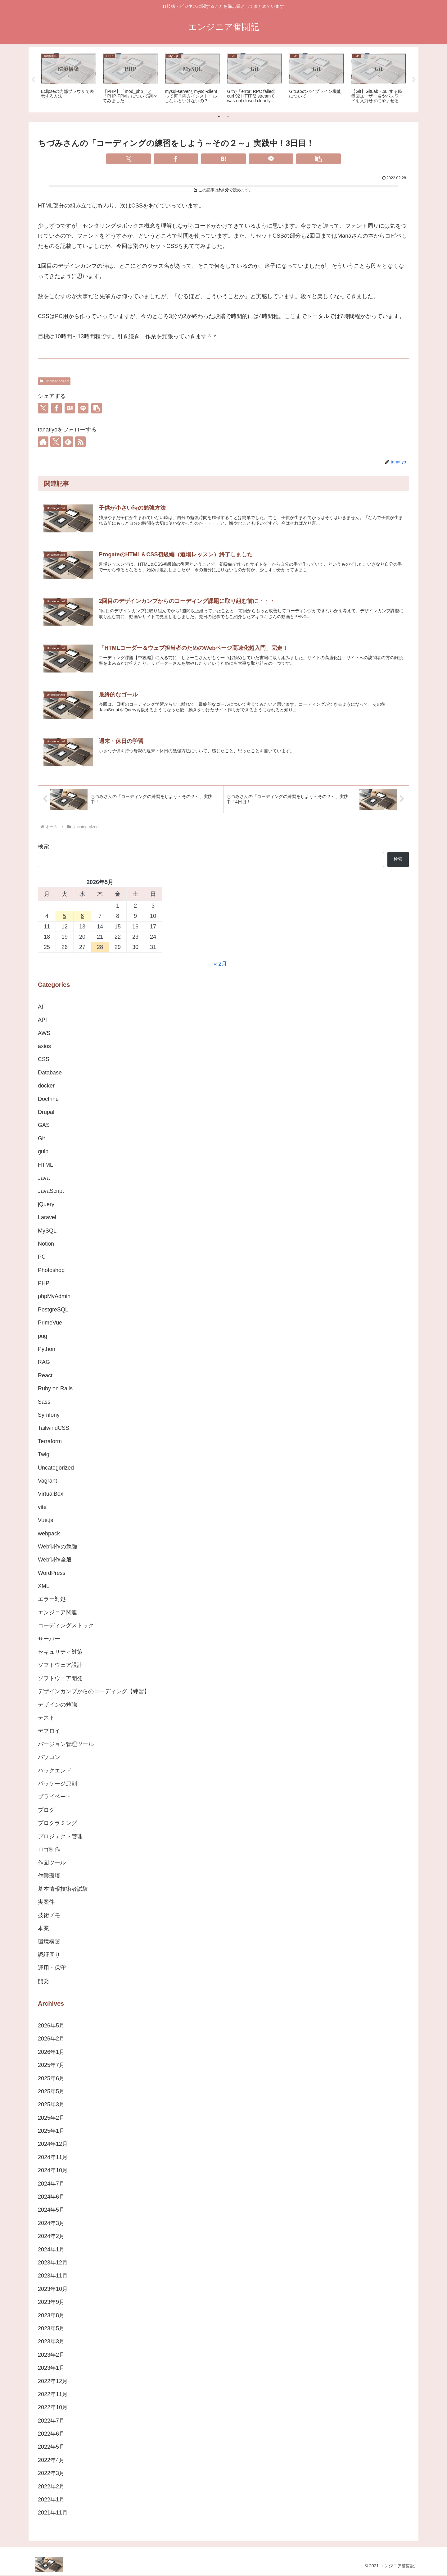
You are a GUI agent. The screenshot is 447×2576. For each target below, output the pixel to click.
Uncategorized (54, 381)
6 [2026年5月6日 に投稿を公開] (82, 917)
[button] (318, 158)
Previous (33, 80)
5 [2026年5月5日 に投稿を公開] (64, 917)
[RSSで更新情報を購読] (80, 441)
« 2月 (220, 965)
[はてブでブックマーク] (223, 158)
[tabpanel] (68, 79)
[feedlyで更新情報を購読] (68, 441)
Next (414, 80)
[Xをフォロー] (55, 441)
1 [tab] (219, 116)
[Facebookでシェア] (176, 158)
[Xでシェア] (128, 158)
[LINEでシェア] (271, 158)
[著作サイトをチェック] (43, 441)
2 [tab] (228, 116)
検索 (43, 848)
